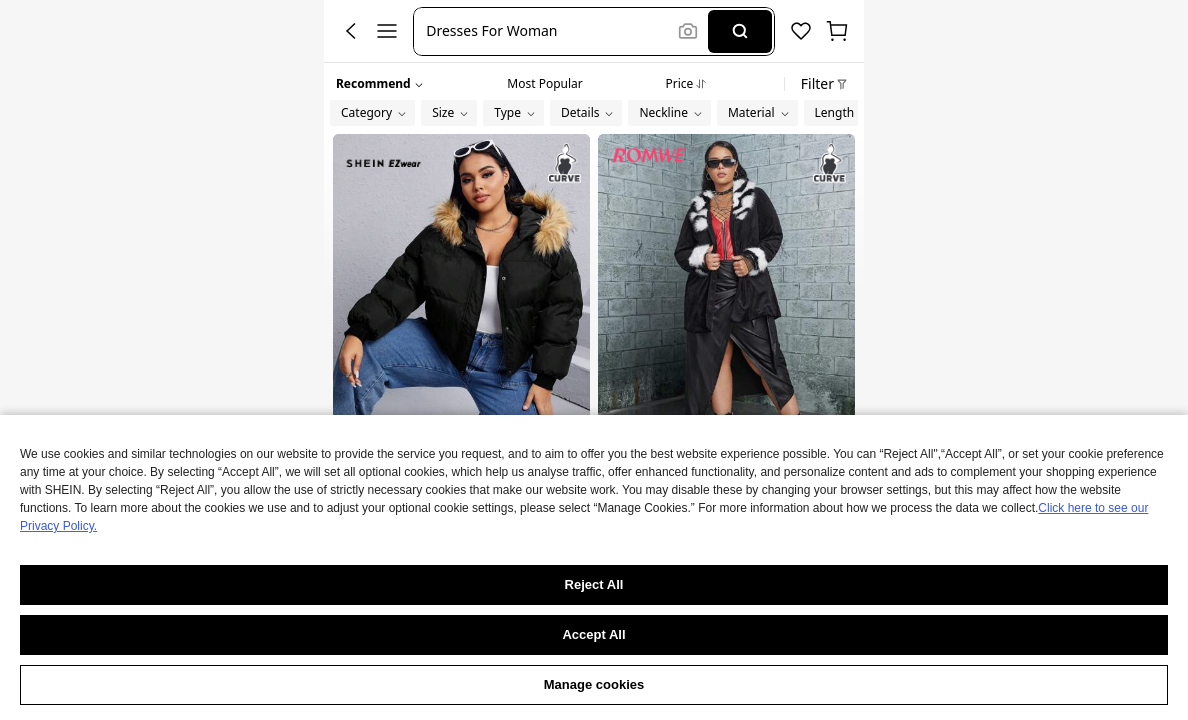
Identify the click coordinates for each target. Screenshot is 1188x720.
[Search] (739, 31)
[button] (548, 31)
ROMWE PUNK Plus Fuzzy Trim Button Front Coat (727, 520)
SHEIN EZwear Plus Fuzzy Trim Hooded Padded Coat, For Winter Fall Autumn (461, 496)
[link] (461, 522)
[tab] (544, 81)
